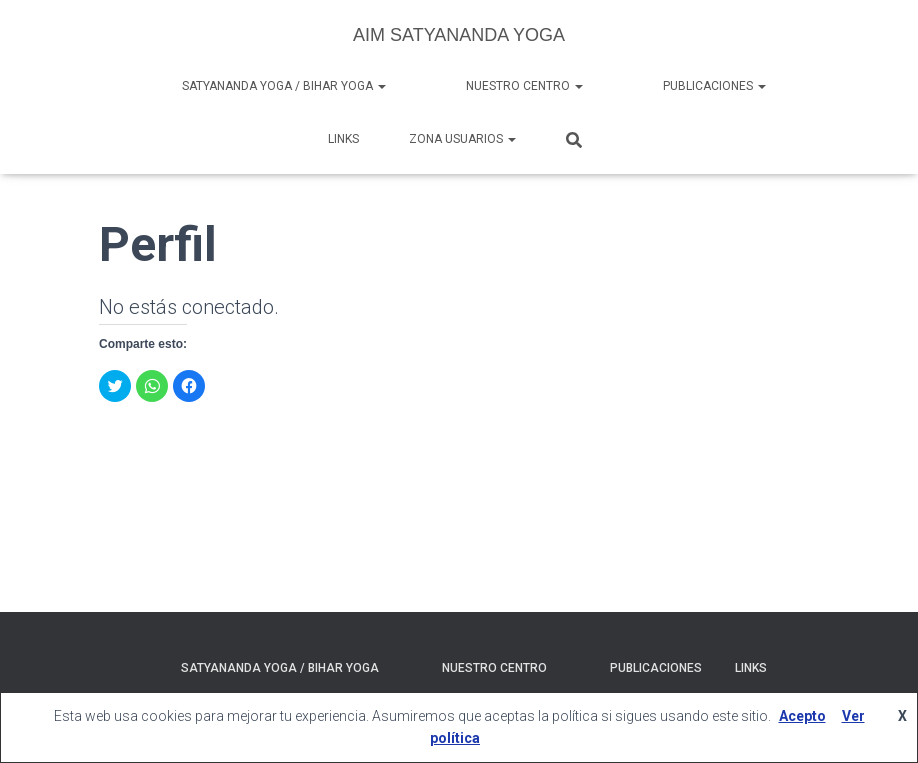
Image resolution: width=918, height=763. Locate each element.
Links (343, 139)
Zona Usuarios (462, 139)
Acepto (802, 716)
